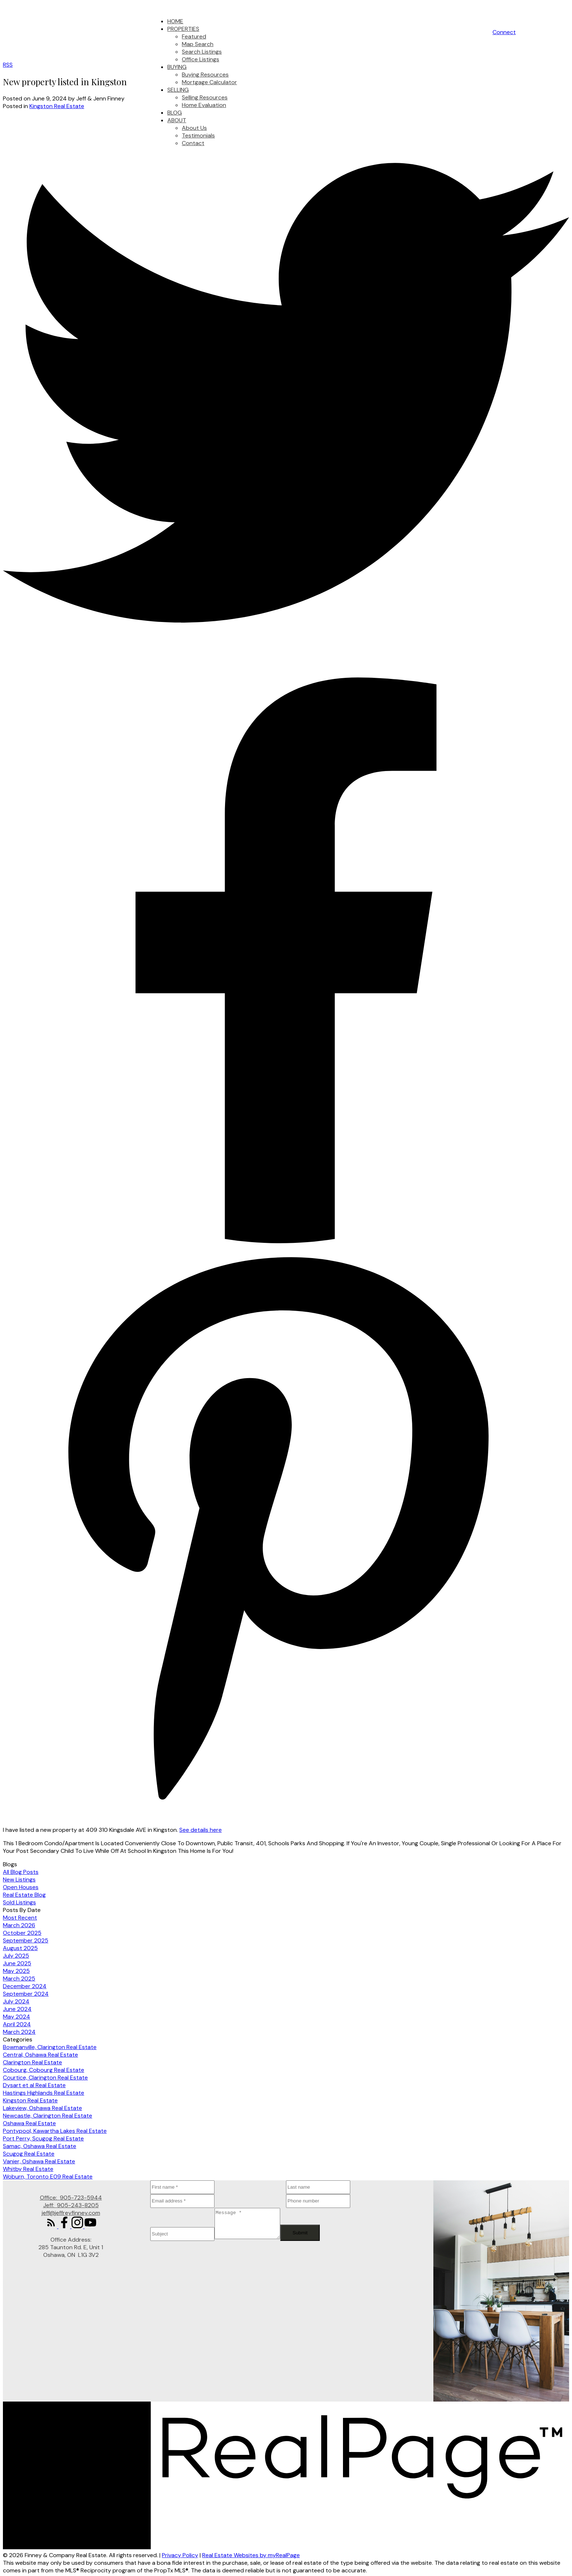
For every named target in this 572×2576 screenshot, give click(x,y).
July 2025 (16, 1955)
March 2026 (19, 1925)
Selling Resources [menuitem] (205, 97)
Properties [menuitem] (183, 29)
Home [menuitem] (175, 21)
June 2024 (17, 2009)
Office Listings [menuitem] (200, 59)
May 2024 (16, 2016)
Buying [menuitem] (177, 67)
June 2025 (17, 1963)
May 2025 (16, 1971)
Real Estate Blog (24, 1895)
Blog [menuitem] (174, 112)
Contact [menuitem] (193, 143)
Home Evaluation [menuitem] (204, 105)
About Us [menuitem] (194, 128)
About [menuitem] (176, 120)
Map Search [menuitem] (197, 44)
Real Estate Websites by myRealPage (251, 2555)
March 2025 (19, 1978)
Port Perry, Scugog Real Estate (43, 2138)
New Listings (19, 1879)
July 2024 (16, 2001)
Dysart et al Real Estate (34, 2085)
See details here (200, 1830)
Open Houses (20, 1887)
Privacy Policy (180, 2555)
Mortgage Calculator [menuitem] (209, 82)
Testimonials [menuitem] (198, 135)
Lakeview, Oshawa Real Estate (42, 2108)
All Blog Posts (20, 1872)
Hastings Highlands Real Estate (43, 2093)
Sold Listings (19, 1902)
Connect (504, 32)
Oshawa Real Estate (29, 2123)
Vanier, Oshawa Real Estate (39, 2161)
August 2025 (20, 1948)
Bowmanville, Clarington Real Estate (50, 2047)
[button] (504, 32)
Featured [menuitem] (194, 36)
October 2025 (22, 1933)
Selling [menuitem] (178, 90)
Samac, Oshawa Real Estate (39, 2146)
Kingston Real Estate (56, 106)
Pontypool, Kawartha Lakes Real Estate (55, 2131)
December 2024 (24, 1986)
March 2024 (19, 2032)
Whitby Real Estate (28, 2169)
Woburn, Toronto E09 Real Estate (48, 2176)
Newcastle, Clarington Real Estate (47, 2115)
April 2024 (17, 2024)
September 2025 (25, 1940)
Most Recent (20, 1917)
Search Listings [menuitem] (202, 51)
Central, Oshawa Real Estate (40, 2054)
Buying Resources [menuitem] (205, 74)
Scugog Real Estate (28, 2153)
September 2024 (26, 1994)
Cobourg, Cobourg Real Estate (43, 2070)
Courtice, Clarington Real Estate (45, 2077)
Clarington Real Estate (32, 2062)
